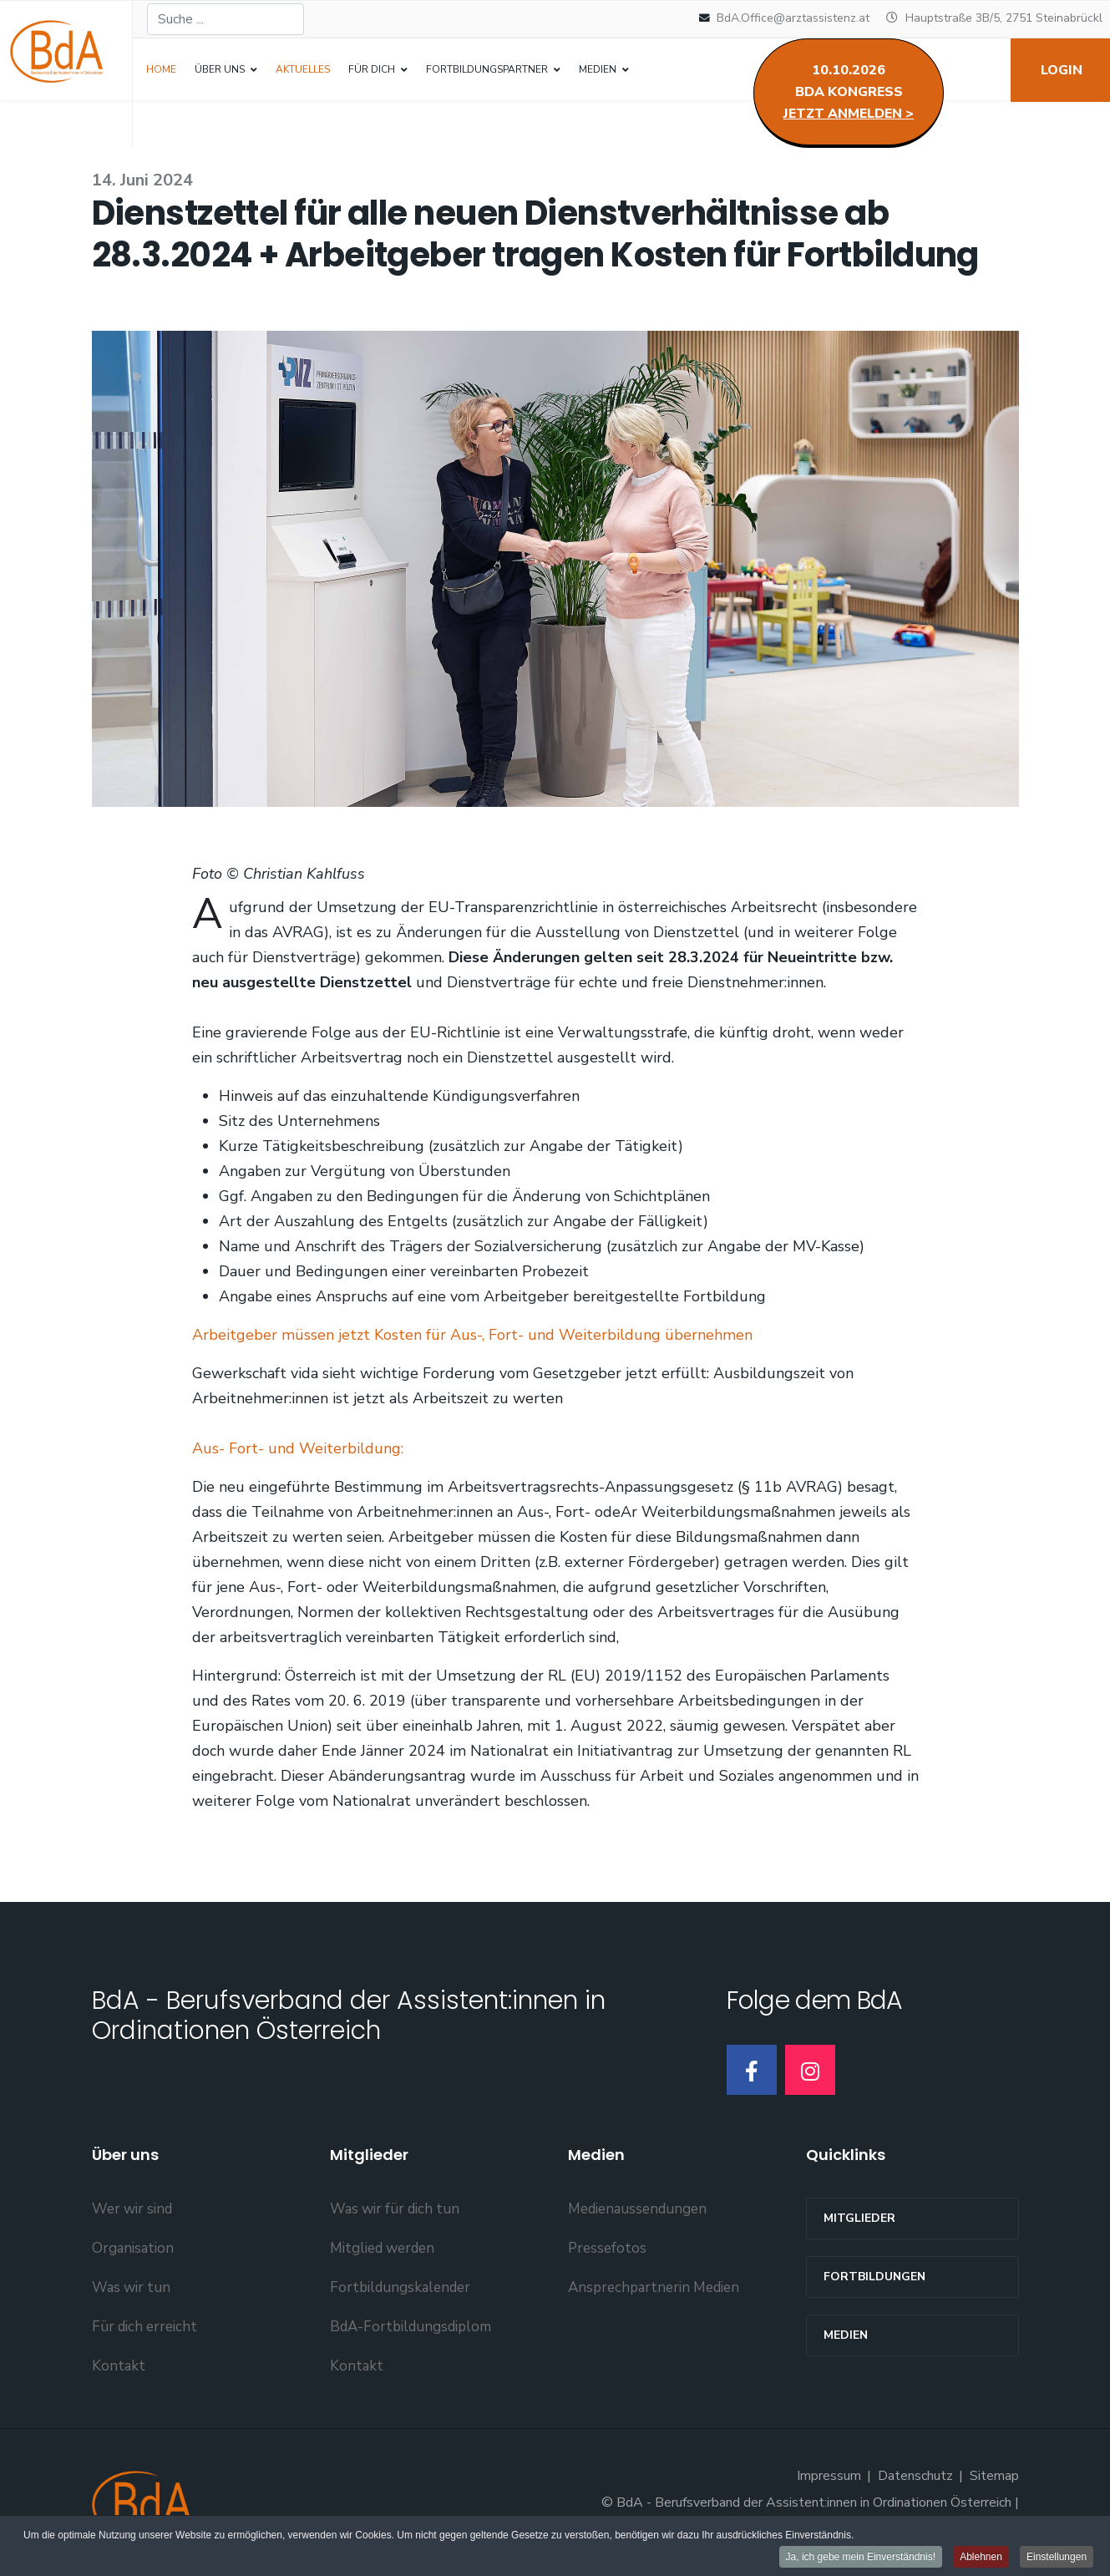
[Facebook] (752, 2070)
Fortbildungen (874, 2276)
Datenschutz (915, 2476)
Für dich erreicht (144, 2326)
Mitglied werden (382, 2248)
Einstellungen (1056, 2557)
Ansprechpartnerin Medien (653, 2287)
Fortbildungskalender (400, 2287)
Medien (846, 2335)
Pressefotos (607, 2248)
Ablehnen (981, 2557)
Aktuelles (303, 69)
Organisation (133, 2248)
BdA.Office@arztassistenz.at (793, 18)
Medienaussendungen (637, 2209)
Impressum (829, 2476)
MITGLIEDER (859, 2218)
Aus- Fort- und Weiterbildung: (297, 1448)
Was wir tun (131, 2287)
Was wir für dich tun (394, 2209)
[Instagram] (810, 2070)
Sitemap (994, 2476)
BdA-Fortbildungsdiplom (410, 2326)
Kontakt (118, 2366)
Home (161, 69)
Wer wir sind (132, 2209)
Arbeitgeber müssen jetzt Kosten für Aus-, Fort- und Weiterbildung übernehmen (472, 1335)
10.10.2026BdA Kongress (848, 92)
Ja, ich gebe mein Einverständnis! (860, 2557)
